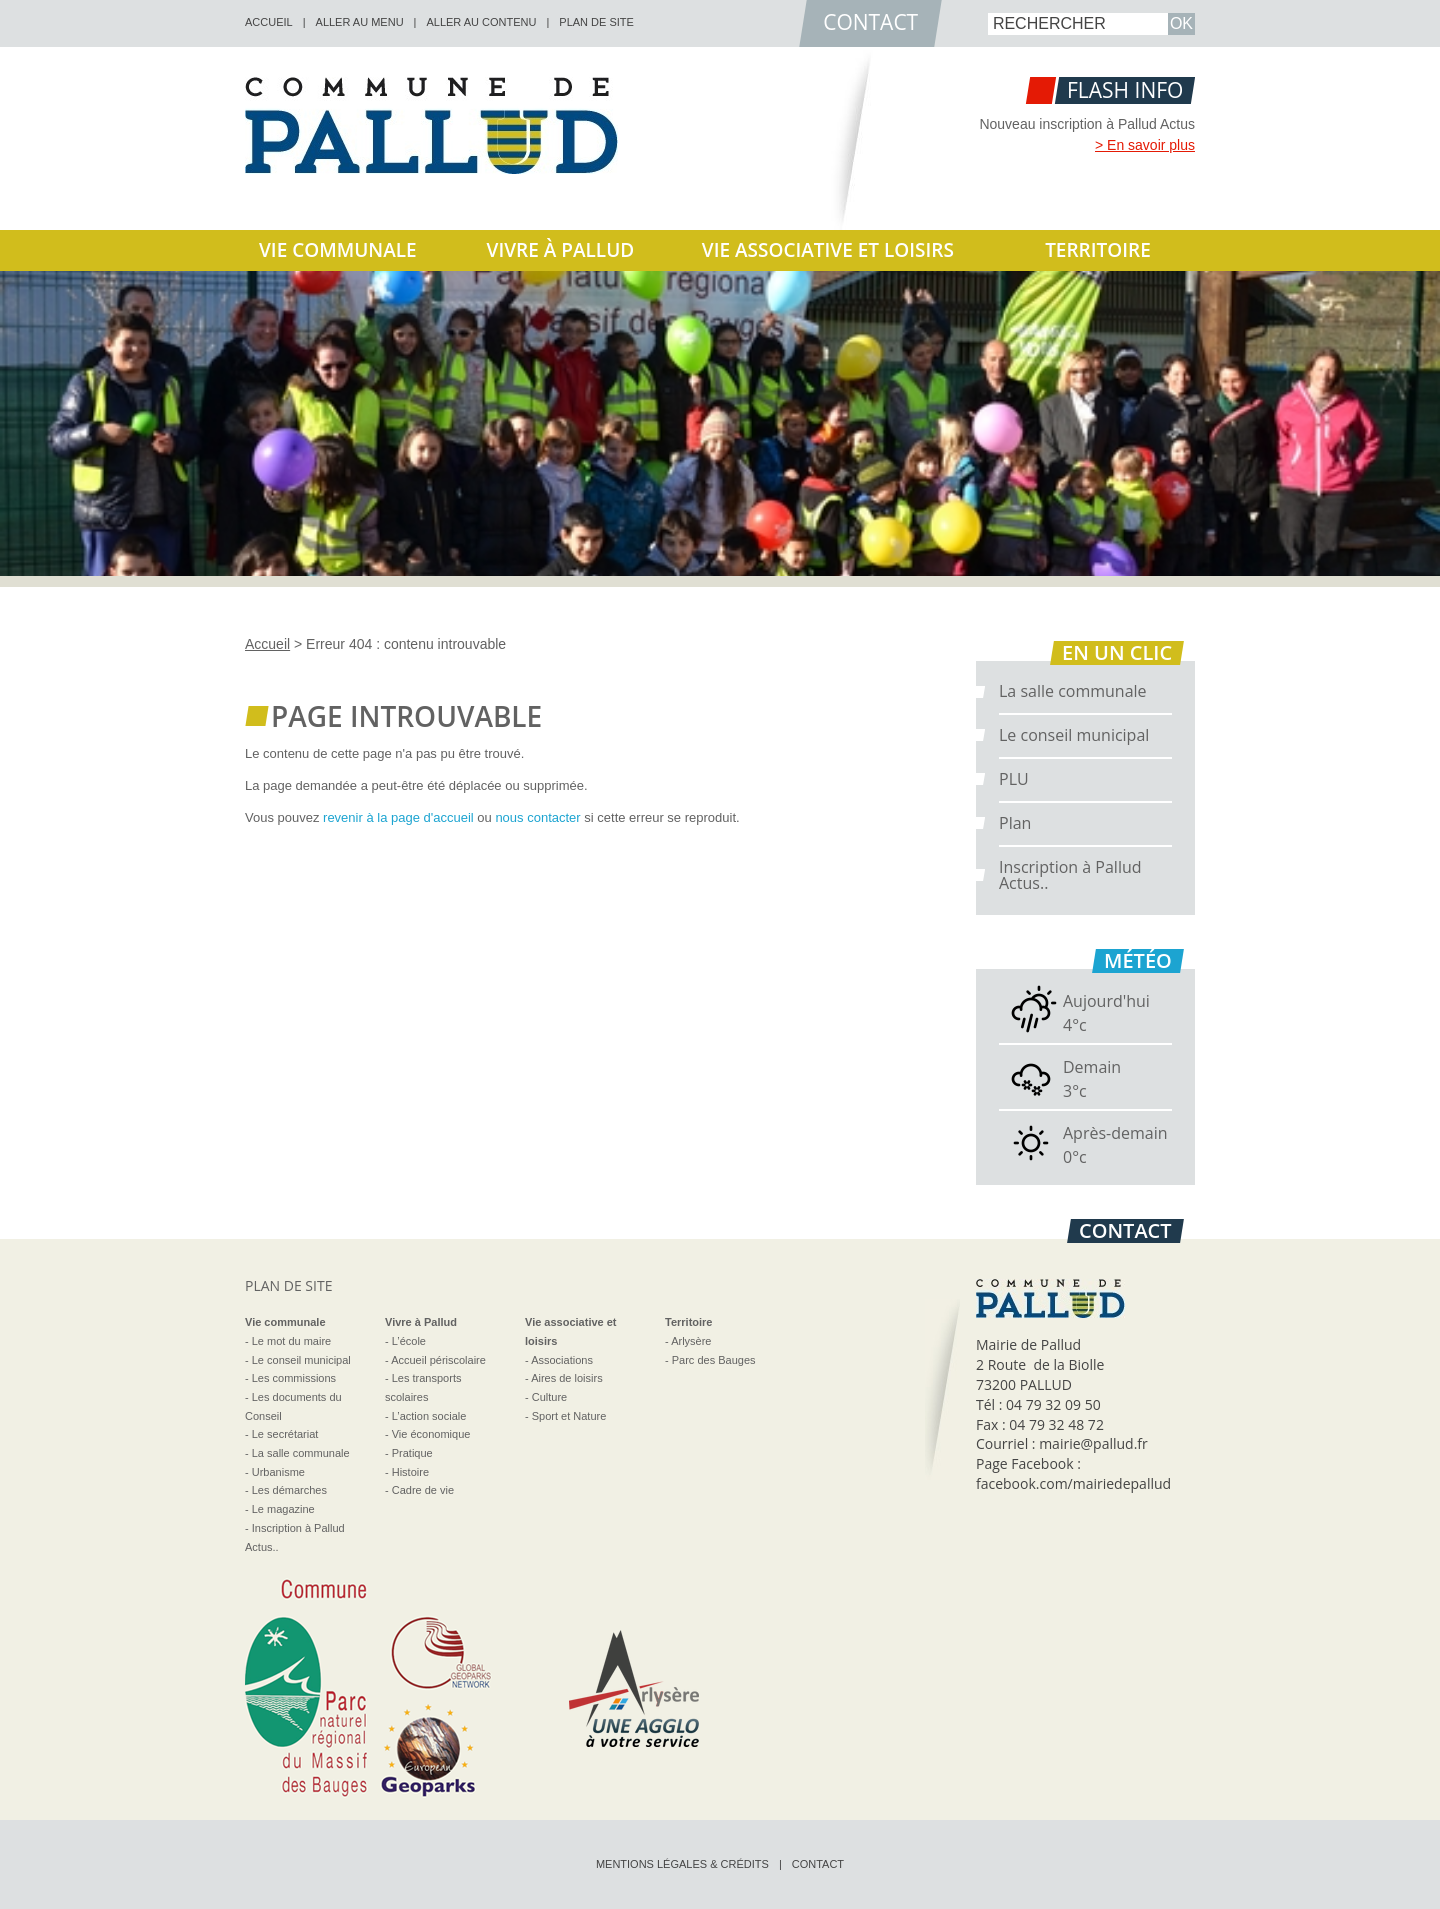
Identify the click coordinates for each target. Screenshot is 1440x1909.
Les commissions (294, 1378)
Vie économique (431, 1434)
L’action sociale (429, 1416)
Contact (818, 1864)
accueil (269, 22)
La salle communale (1073, 691)
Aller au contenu (481, 22)
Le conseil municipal (1074, 735)
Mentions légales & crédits (682, 1864)
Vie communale (338, 250)
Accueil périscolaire (438, 1360)
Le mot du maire (291, 1341)
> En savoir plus (1145, 145)
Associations (562, 1360)
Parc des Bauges (714, 1360)
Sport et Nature (569, 1416)
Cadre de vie (423, 1490)
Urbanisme (278, 1472)
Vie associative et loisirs (828, 250)
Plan (1015, 823)
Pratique (412, 1453)
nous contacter (537, 817)
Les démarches (289, 1490)
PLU (1014, 779)
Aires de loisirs (567, 1378)
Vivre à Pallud (561, 250)
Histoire (410, 1472)
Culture (549, 1397)
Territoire (1098, 250)
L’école (409, 1341)
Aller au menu (360, 22)
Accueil (267, 644)
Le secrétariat (285, 1434)
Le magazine (283, 1509)
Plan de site (596, 22)
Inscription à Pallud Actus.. (1070, 875)
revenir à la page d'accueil (398, 817)
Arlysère (691, 1341)
